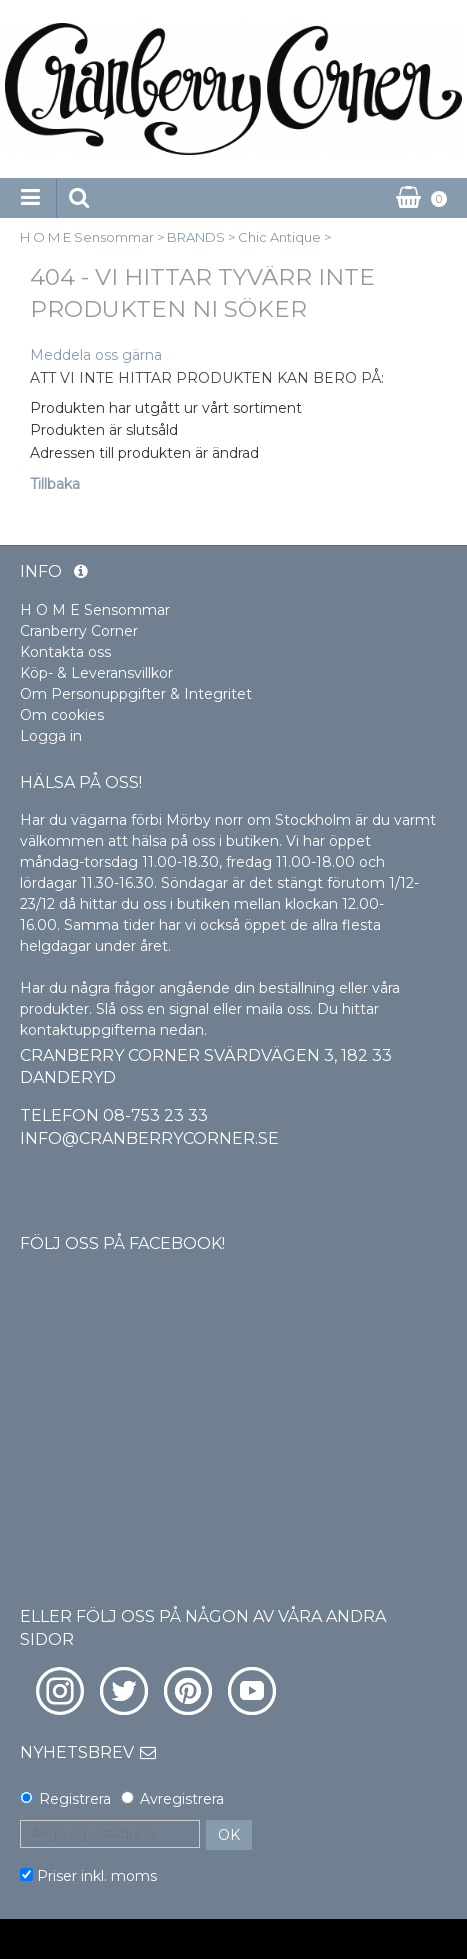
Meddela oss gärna (96, 355)
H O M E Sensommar (87, 237)
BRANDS (196, 237)
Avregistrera (182, 1799)
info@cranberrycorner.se (149, 1138)
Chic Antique (279, 237)
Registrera (75, 1799)
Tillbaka (55, 484)
